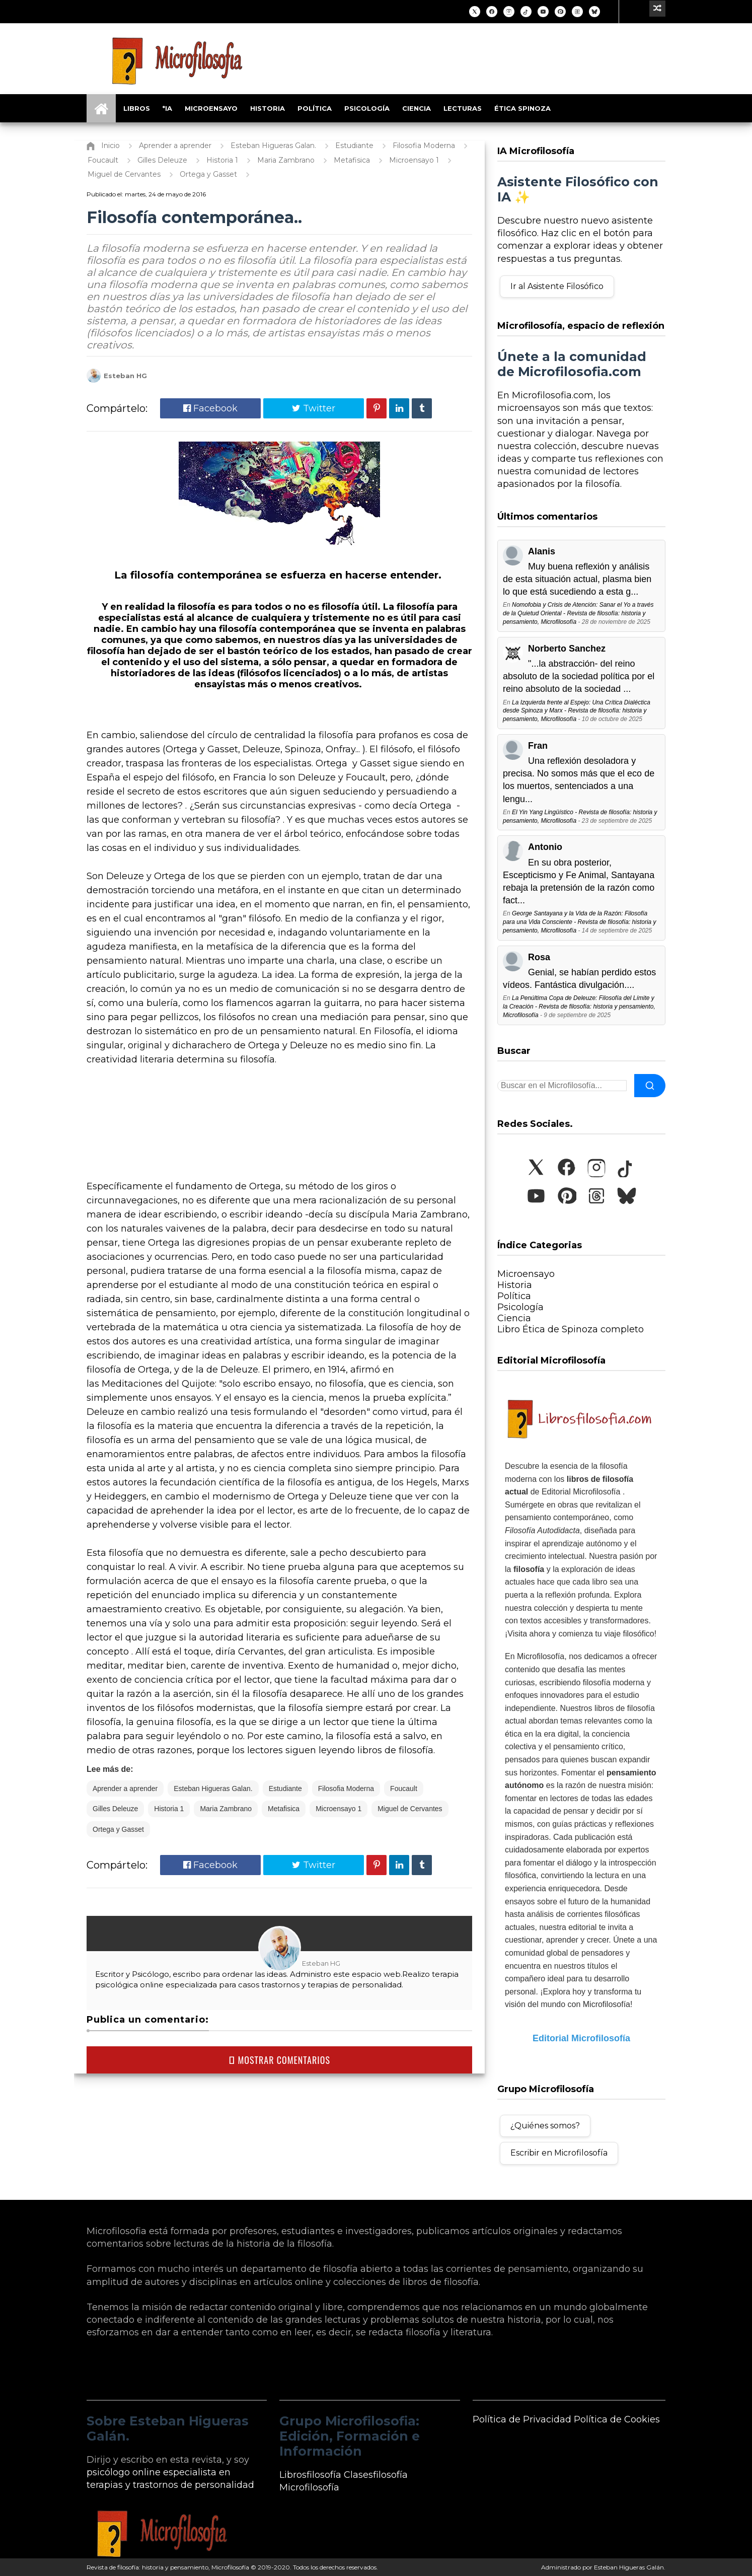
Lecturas (462, 108)
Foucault (403, 1788)
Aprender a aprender (125, 1788)
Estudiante (285, 1788)
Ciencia (416, 108)
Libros (136, 108)
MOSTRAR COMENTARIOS (279, 2059)
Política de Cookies (617, 2419)
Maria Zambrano (226, 1809)
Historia (267, 108)
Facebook (210, 408)
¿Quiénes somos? (545, 2125)
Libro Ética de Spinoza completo (570, 1329)
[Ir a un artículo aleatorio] (657, 9)
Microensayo (211, 108)
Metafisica (283, 1809)
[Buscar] (649, 1085)
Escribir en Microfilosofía (559, 2153)
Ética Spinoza (522, 108)
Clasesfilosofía (376, 2474)
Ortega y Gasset (118, 1829)
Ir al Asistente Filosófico (557, 286)
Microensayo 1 (338, 1809)
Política (314, 108)
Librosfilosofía (310, 2474)
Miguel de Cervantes (410, 1809)
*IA (167, 108)
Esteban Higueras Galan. (213, 1788)
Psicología (367, 108)
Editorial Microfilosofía (581, 2038)
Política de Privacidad (522, 2419)
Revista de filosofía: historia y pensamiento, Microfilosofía (168, 2567)
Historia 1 (169, 1809)
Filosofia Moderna (346, 1788)
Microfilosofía (309, 2487)
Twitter (313, 408)
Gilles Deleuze (115, 1809)
